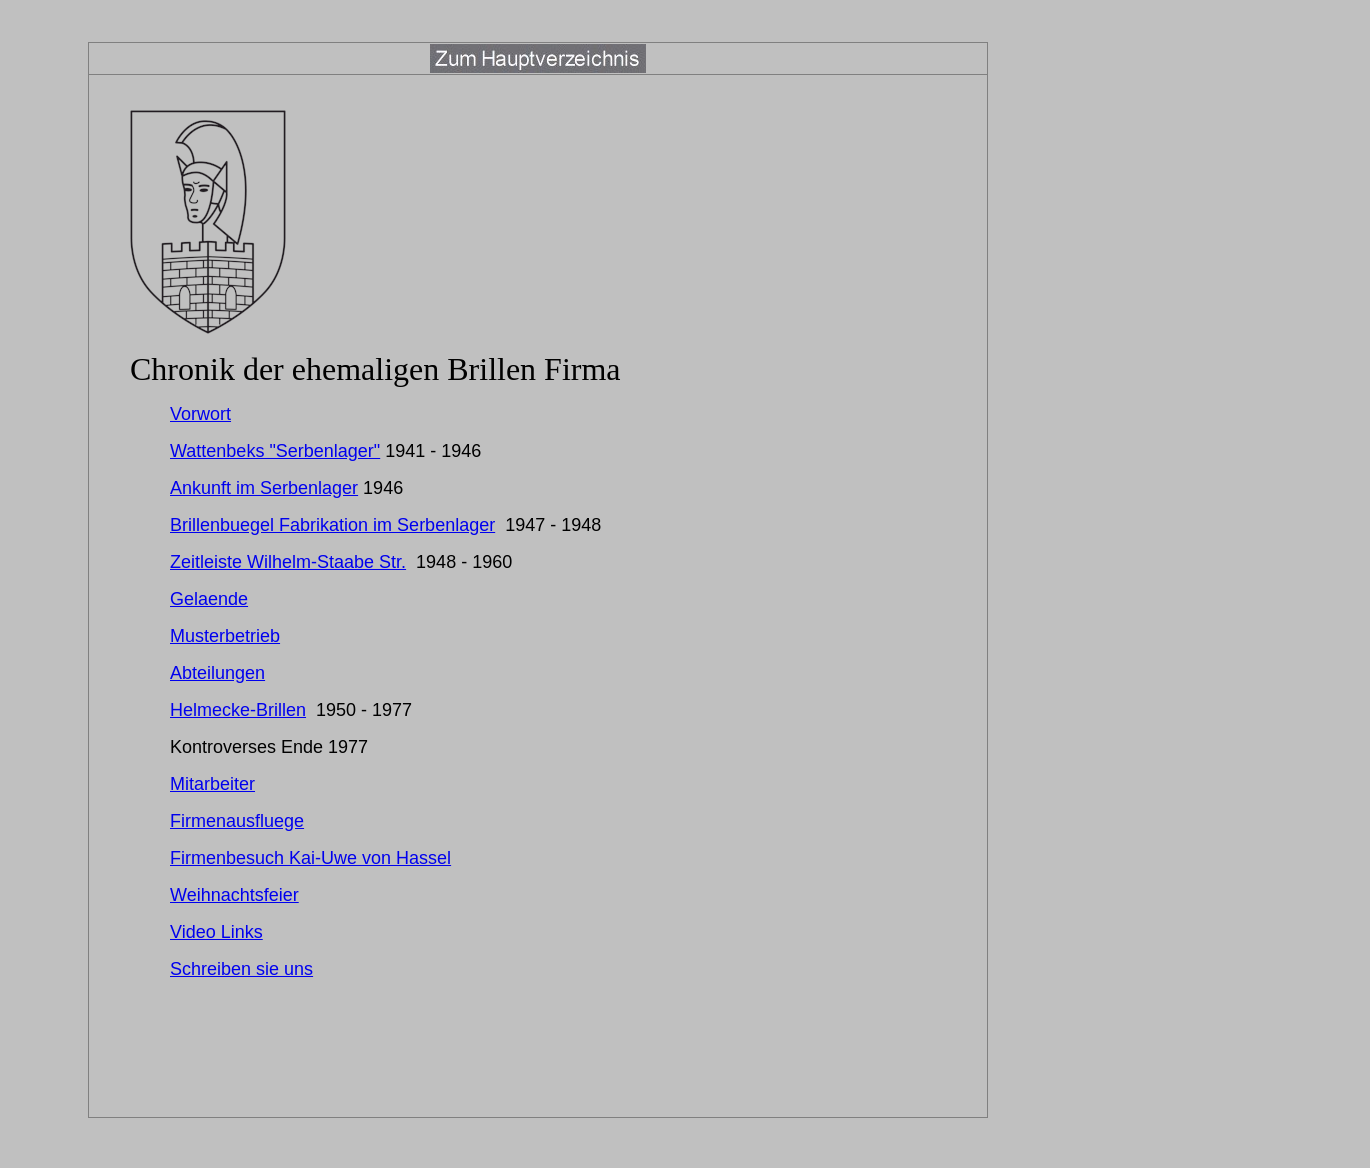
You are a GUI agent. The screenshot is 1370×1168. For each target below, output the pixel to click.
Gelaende (209, 599)
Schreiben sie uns (241, 969)
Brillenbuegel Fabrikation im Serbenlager (332, 525)
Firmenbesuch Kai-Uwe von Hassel (310, 858)
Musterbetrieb (225, 636)
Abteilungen (217, 673)
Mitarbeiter (212, 784)
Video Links (216, 932)
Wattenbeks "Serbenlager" (275, 451)
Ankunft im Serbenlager (264, 488)
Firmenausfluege (237, 821)
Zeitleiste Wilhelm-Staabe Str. (288, 562)
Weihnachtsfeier (234, 895)
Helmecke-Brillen (238, 710)
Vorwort (200, 414)
